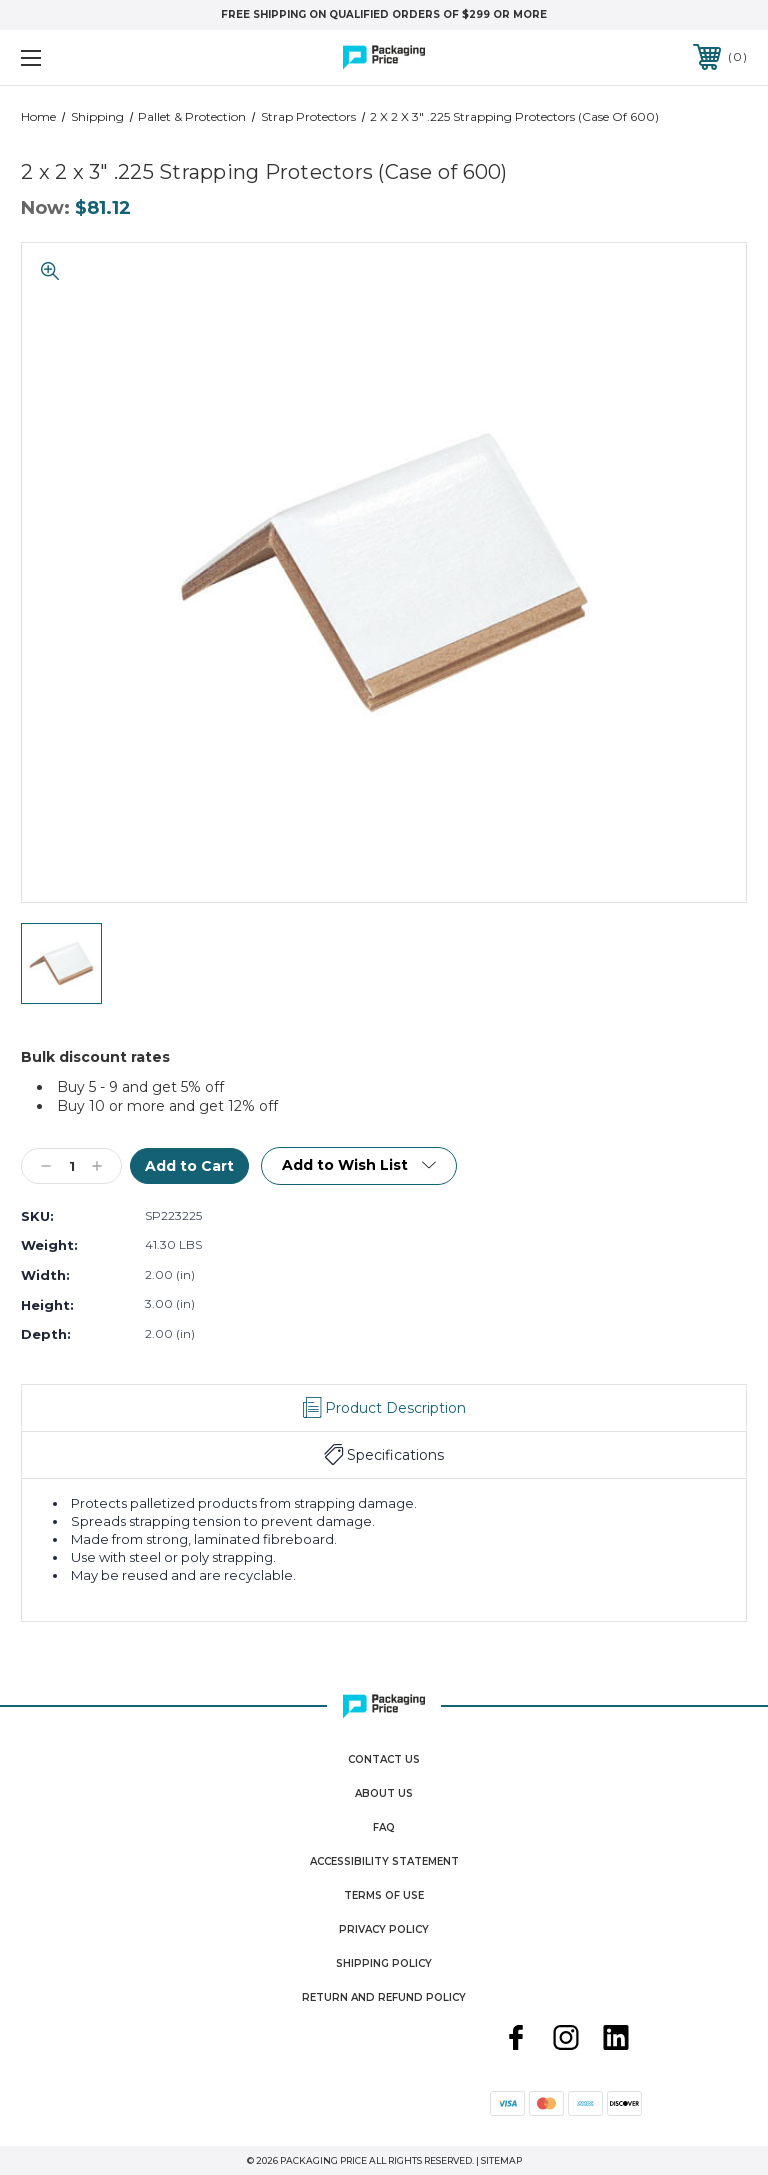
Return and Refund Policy (384, 1997)
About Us (384, 1793)
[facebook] (516, 2040)
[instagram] (566, 2040)
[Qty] (71, 1166)
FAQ (384, 1827)
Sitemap (501, 2160)
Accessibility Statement (384, 1861)
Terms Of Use (384, 1895)
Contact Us (384, 1759)
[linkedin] (616, 2040)
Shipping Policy (384, 1963)
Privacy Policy (384, 1929)
